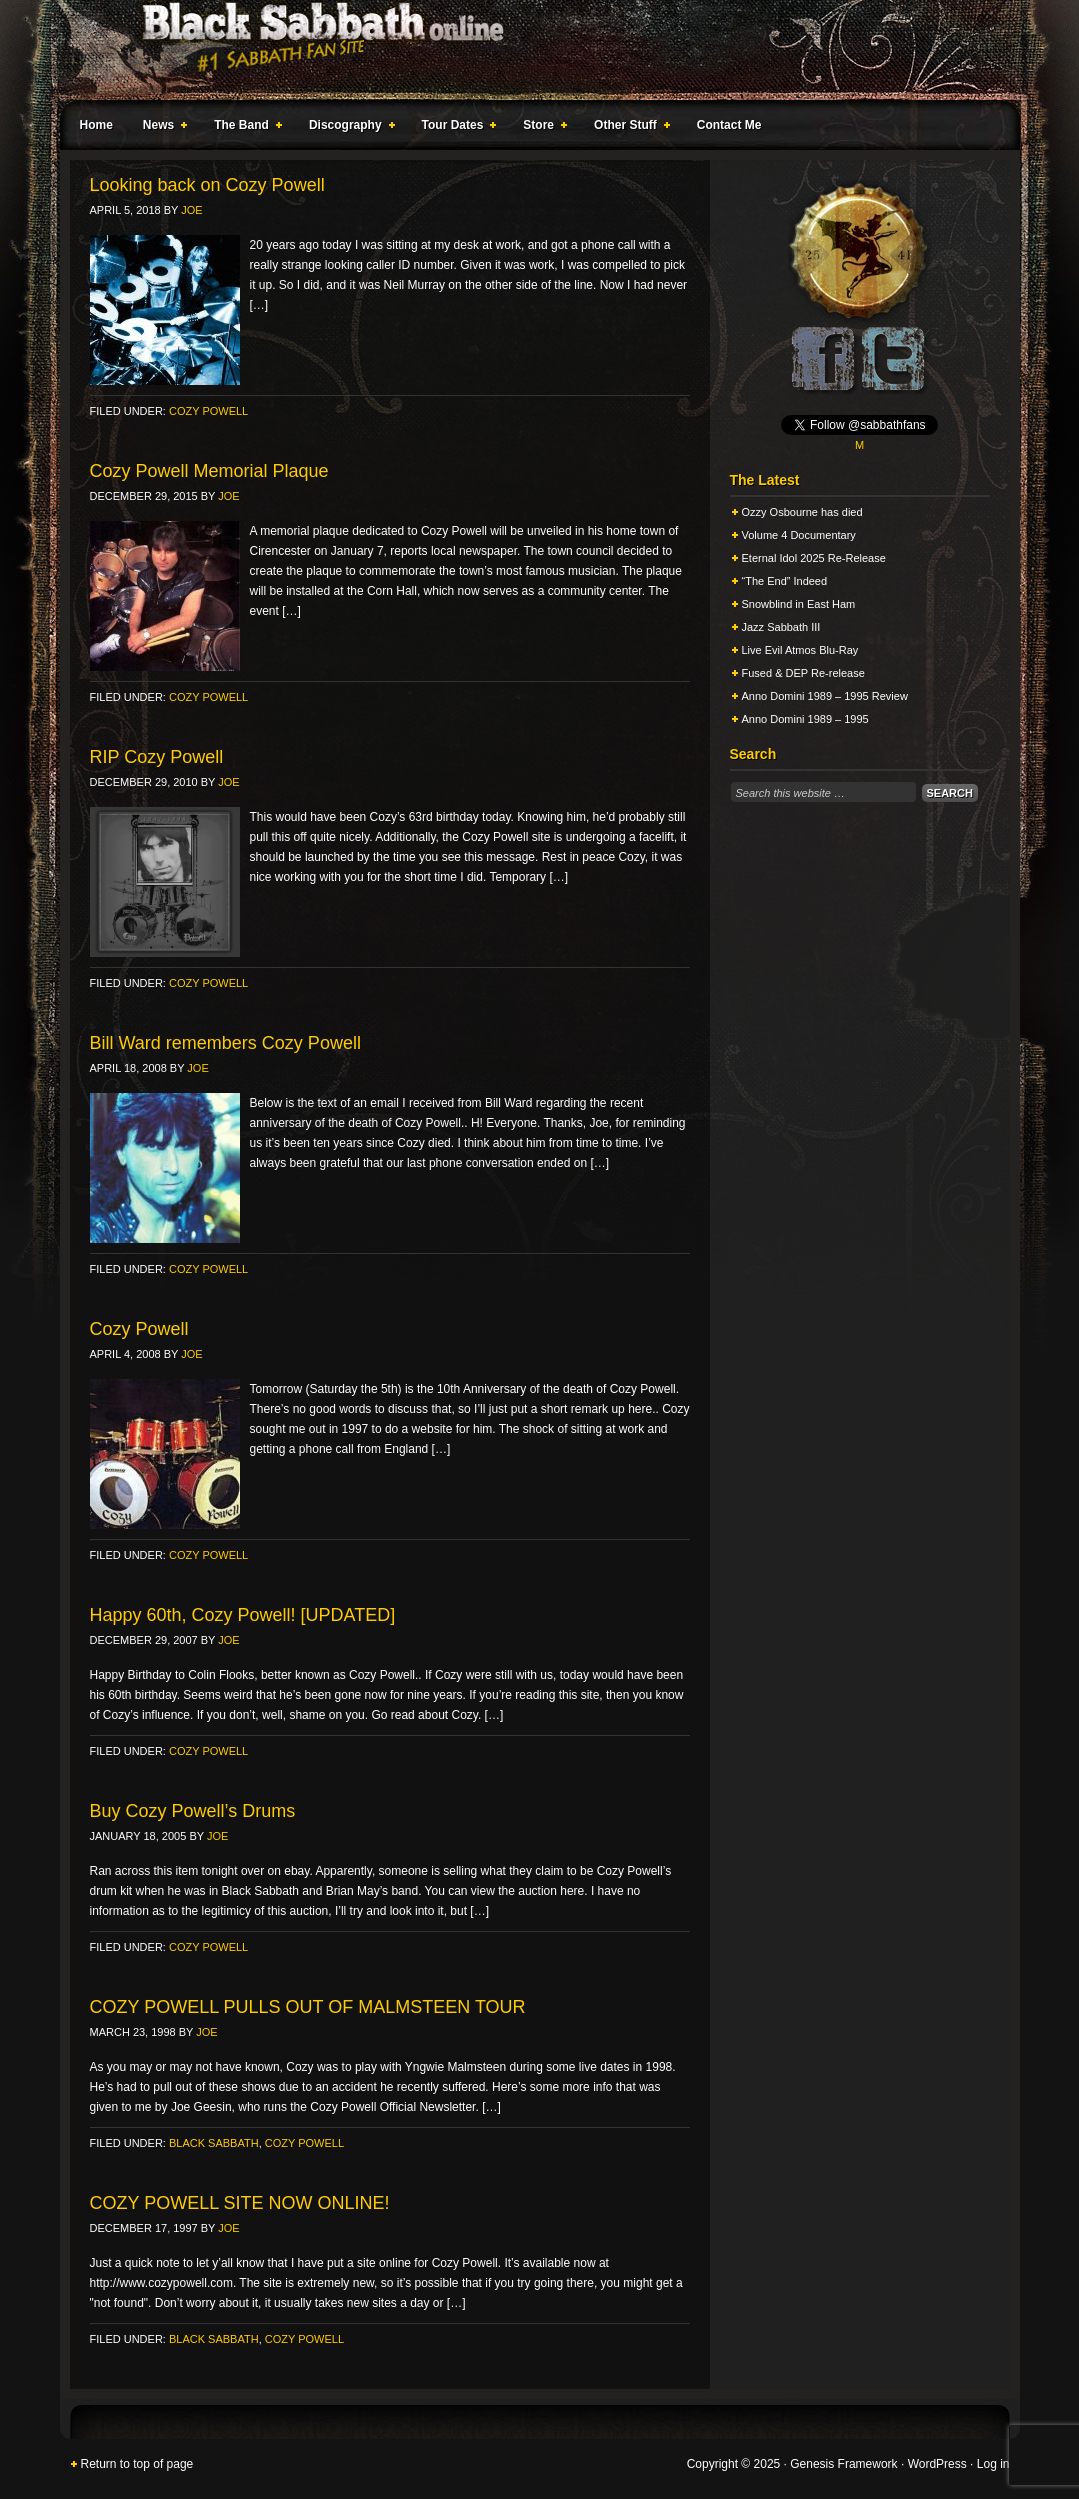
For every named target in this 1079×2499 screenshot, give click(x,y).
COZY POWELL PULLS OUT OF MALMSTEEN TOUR (308, 2007)
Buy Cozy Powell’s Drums (193, 1811)
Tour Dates (455, 128)
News (161, 128)
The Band (244, 128)
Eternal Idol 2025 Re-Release (814, 558)
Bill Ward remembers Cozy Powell (225, 1043)
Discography (348, 128)
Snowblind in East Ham (799, 604)
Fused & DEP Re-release (803, 673)
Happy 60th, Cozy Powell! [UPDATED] (243, 1615)
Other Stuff (628, 128)
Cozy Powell (208, 411)
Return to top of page (137, 2464)
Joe (191, 210)
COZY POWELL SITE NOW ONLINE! (240, 2203)
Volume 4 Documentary (799, 535)
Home (96, 125)
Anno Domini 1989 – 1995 (805, 719)
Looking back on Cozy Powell (207, 185)
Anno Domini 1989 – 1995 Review (825, 696)
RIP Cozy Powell (157, 757)
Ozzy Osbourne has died (802, 512)
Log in (993, 2464)
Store (541, 128)
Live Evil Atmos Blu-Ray (800, 650)
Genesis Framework (843, 2464)
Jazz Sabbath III (781, 627)
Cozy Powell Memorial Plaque (209, 471)
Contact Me (729, 125)
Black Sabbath (214, 2143)
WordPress (937, 2464)
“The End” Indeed (785, 581)
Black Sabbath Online (530, 50)
